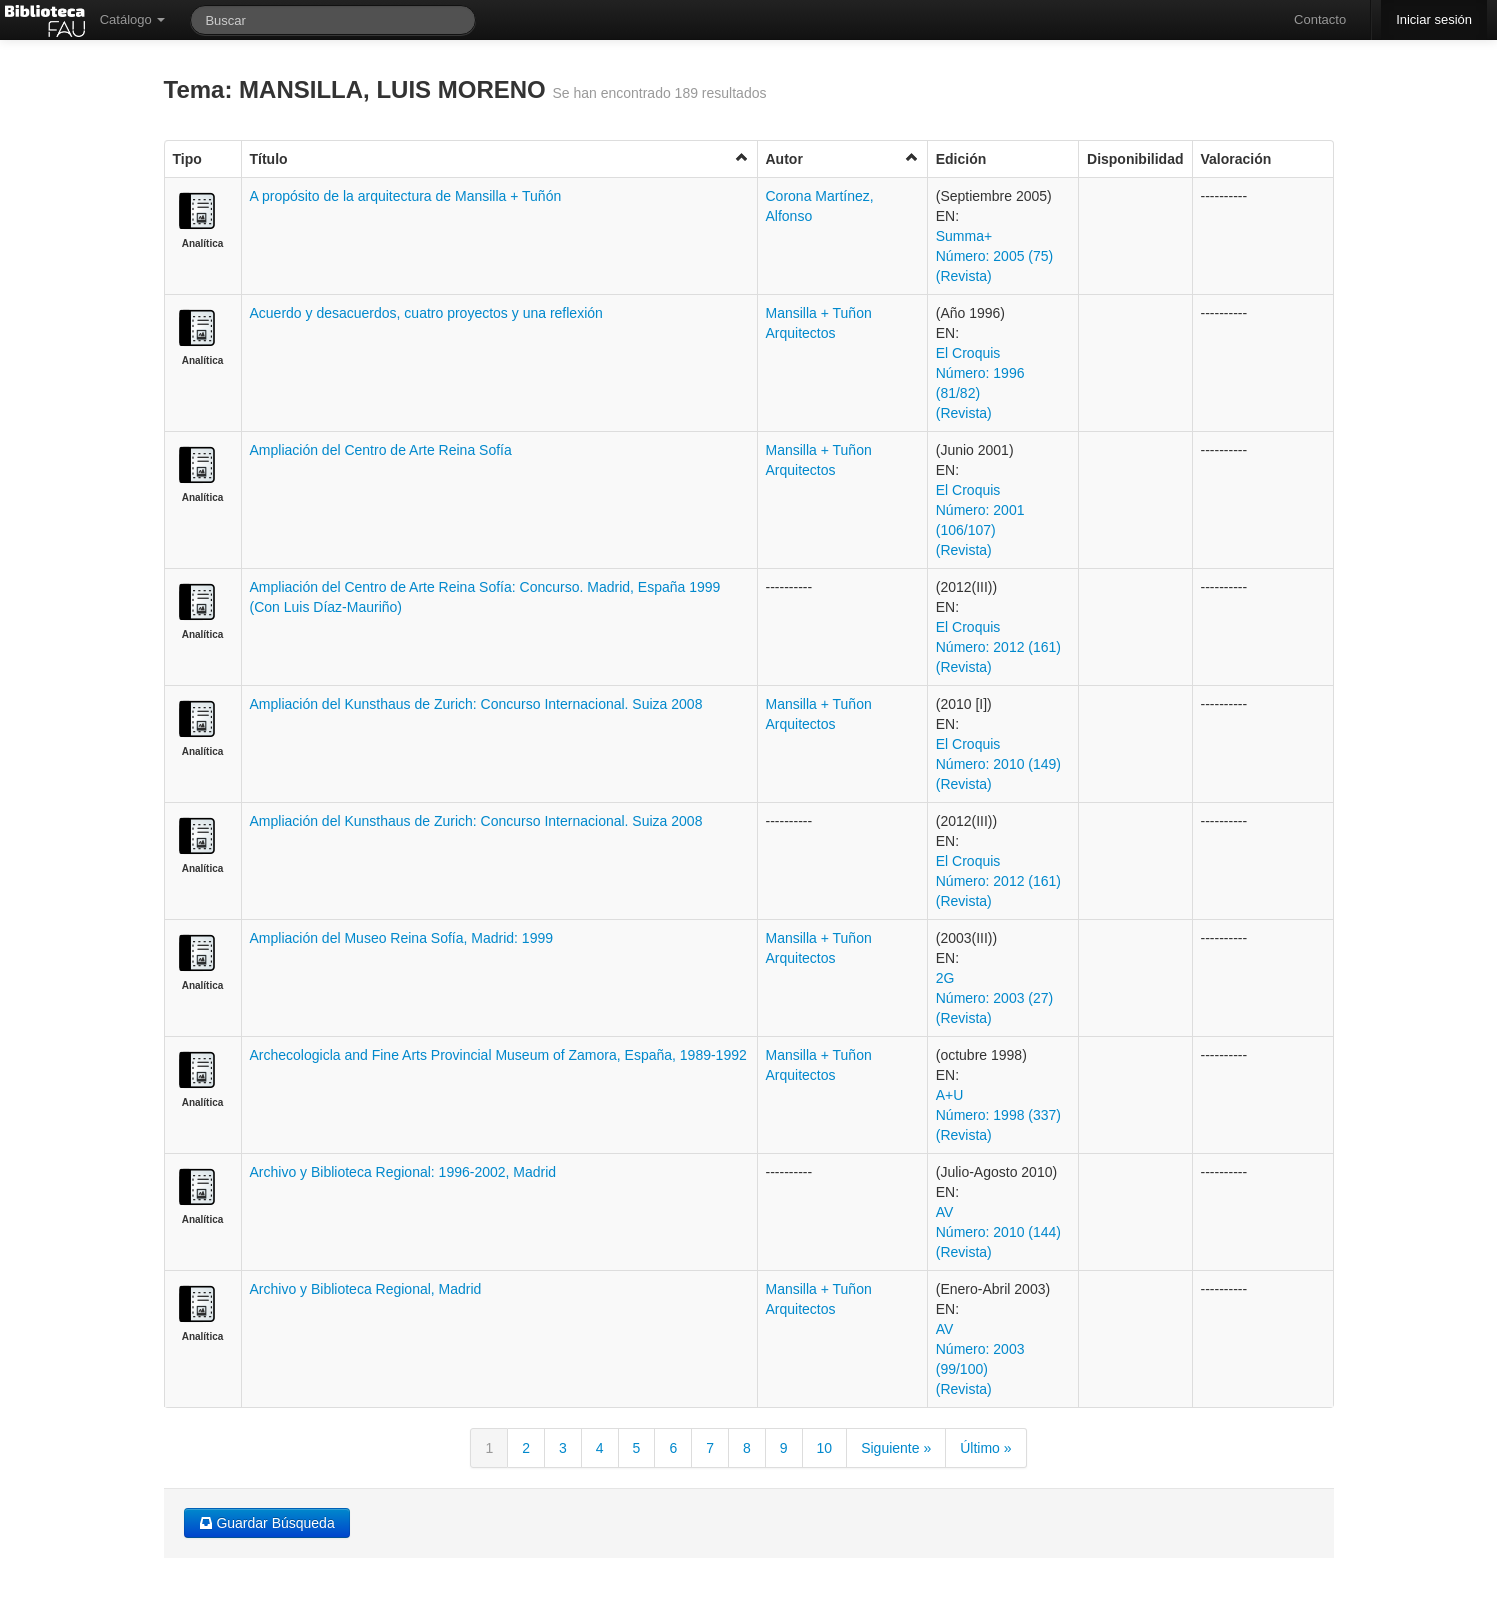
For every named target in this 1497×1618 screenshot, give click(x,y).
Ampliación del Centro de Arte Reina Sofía (381, 450)
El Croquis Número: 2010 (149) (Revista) (998, 764)
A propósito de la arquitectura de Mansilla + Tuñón (406, 196)
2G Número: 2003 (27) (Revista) (995, 998)
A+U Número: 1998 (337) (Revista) (998, 1115)
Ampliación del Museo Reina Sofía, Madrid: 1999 (402, 938)
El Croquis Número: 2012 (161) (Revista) (998, 647)
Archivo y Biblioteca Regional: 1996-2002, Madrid (403, 1172)
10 (825, 1448)
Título (499, 158)
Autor (842, 158)
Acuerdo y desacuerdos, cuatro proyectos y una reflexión (426, 313)
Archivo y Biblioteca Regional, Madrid (366, 1289)
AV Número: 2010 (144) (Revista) (998, 1232)
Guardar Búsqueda (267, 1523)
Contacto (1320, 19)
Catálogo (133, 19)
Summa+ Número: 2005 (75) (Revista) (995, 256)
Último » (985, 1448)
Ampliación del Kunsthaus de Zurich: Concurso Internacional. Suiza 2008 (476, 704)
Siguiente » (896, 1448)
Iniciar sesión (1434, 19)
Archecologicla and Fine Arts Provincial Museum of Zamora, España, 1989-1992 (498, 1055)
